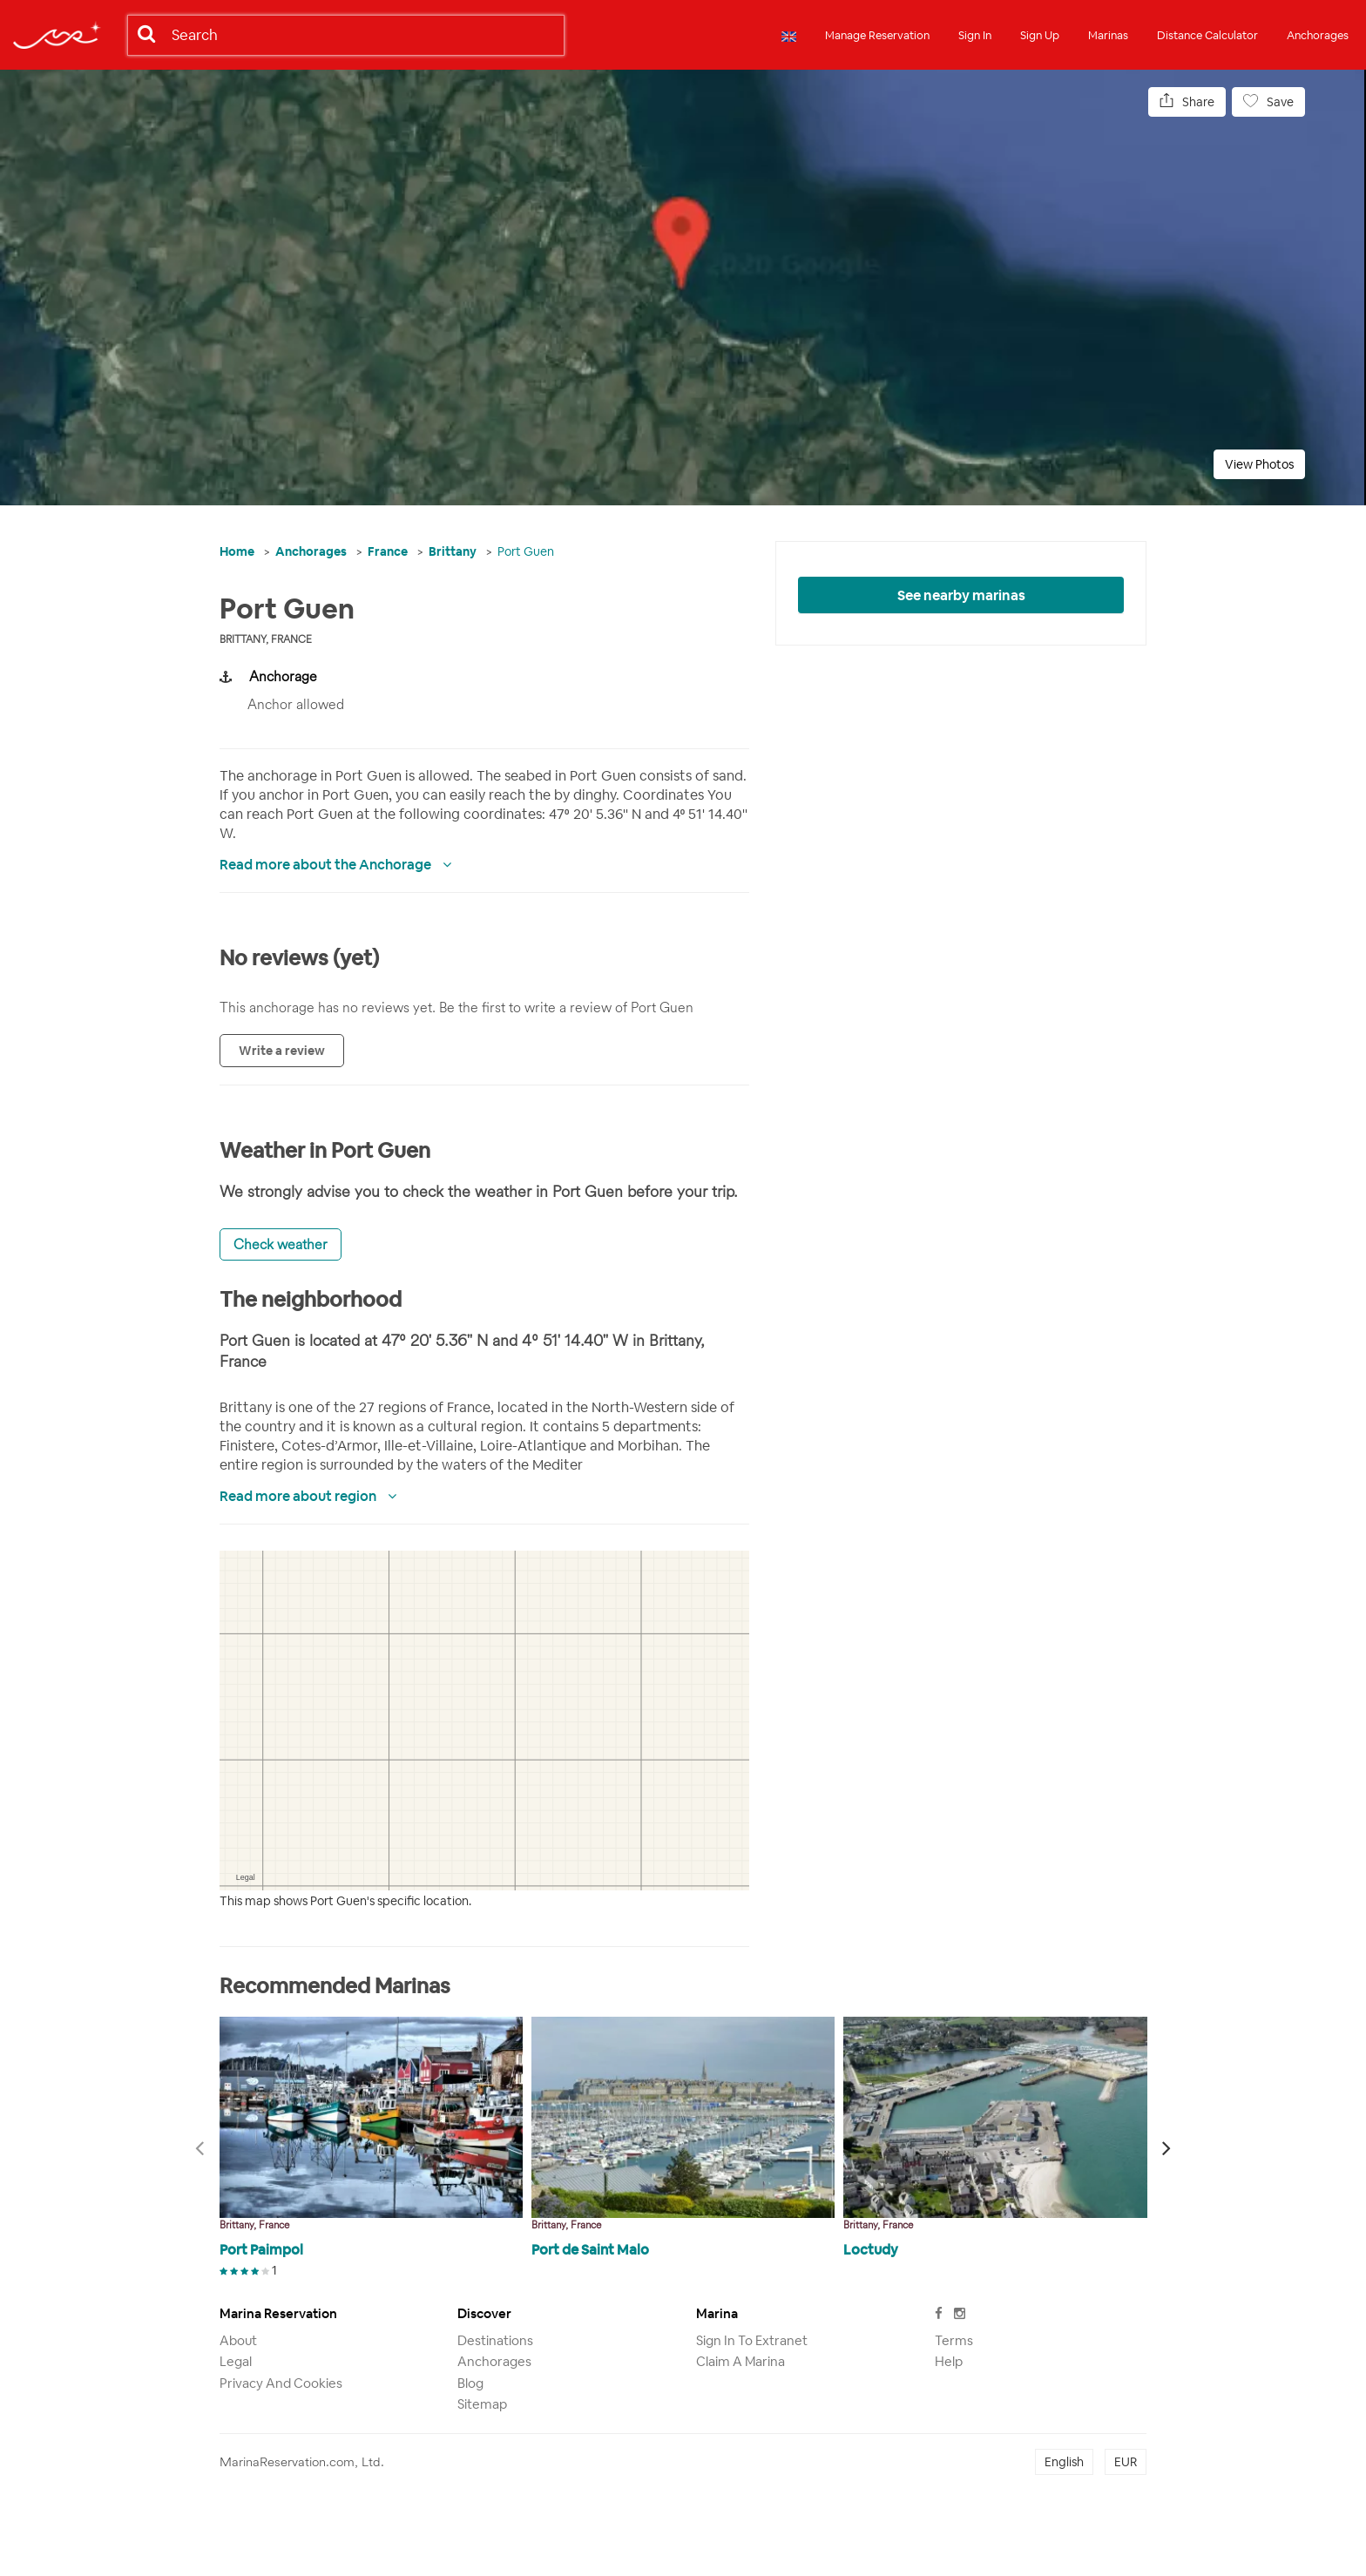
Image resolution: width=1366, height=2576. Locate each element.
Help (949, 2361)
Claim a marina (740, 2361)
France (388, 551)
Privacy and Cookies (281, 2383)
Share (1187, 101)
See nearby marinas (961, 595)
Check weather (280, 1244)
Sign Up (1039, 35)
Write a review (282, 1050)
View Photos (1259, 464)
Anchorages (1318, 35)
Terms (954, 2340)
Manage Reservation (877, 35)
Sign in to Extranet (752, 2340)
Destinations (495, 2340)
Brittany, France (266, 639)
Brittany (453, 551)
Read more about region (299, 1496)
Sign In (974, 35)
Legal (236, 2361)
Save (1268, 101)
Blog (470, 2383)
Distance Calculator (1207, 35)
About (238, 2340)
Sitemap (482, 2404)
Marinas (1108, 35)
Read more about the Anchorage (327, 864)
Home (237, 551)
